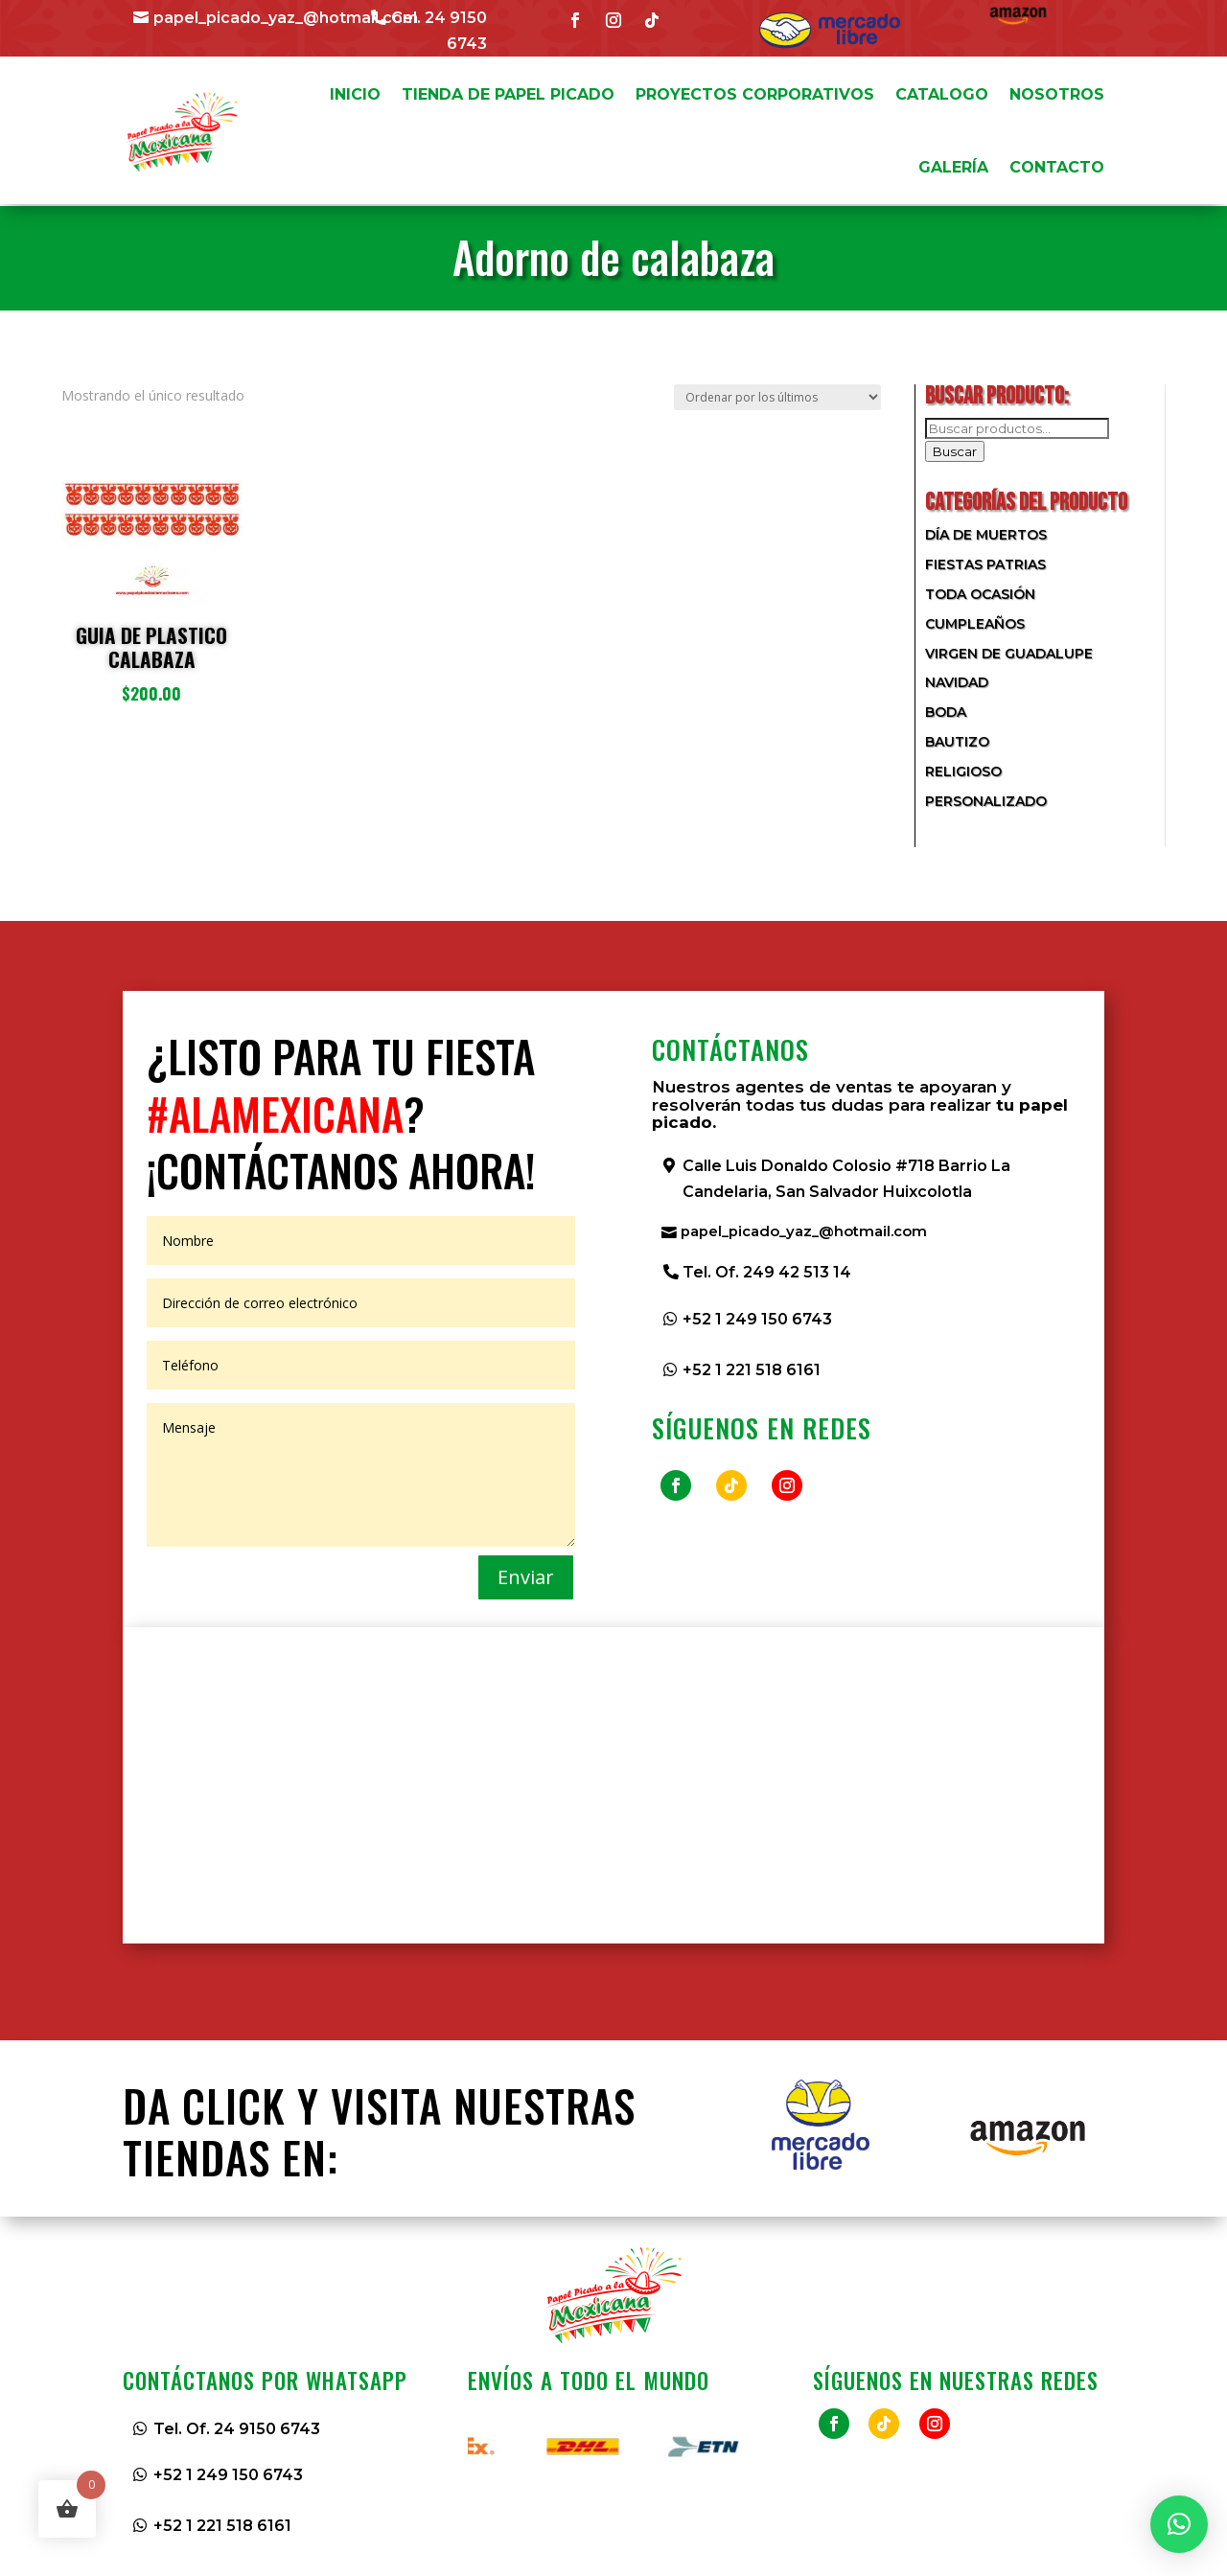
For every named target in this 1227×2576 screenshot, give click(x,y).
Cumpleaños (975, 623)
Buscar (955, 451)
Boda (945, 712)
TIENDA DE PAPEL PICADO (508, 94)
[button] (1179, 2524)
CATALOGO (941, 94)
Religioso (963, 771)
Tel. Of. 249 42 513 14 (767, 1274)
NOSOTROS (1056, 94)
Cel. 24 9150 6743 (439, 31)
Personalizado (986, 801)
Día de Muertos (986, 534)
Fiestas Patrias (985, 564)
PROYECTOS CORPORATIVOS (755, 94)
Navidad (956, 682)
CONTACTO (1056, 167)
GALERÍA (953, 167)
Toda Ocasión (980, 594)
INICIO (355, 94)
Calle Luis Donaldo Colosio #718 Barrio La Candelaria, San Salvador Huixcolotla (846, 1179)
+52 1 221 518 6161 (752, 1372)
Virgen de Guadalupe (1009, 653)
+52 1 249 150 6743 (757, 1321)
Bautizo (957, 741)
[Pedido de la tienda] (777, 397)
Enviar (526, 1577)
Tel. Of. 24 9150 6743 (236, 2429)
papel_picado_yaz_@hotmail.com (285, 18)
